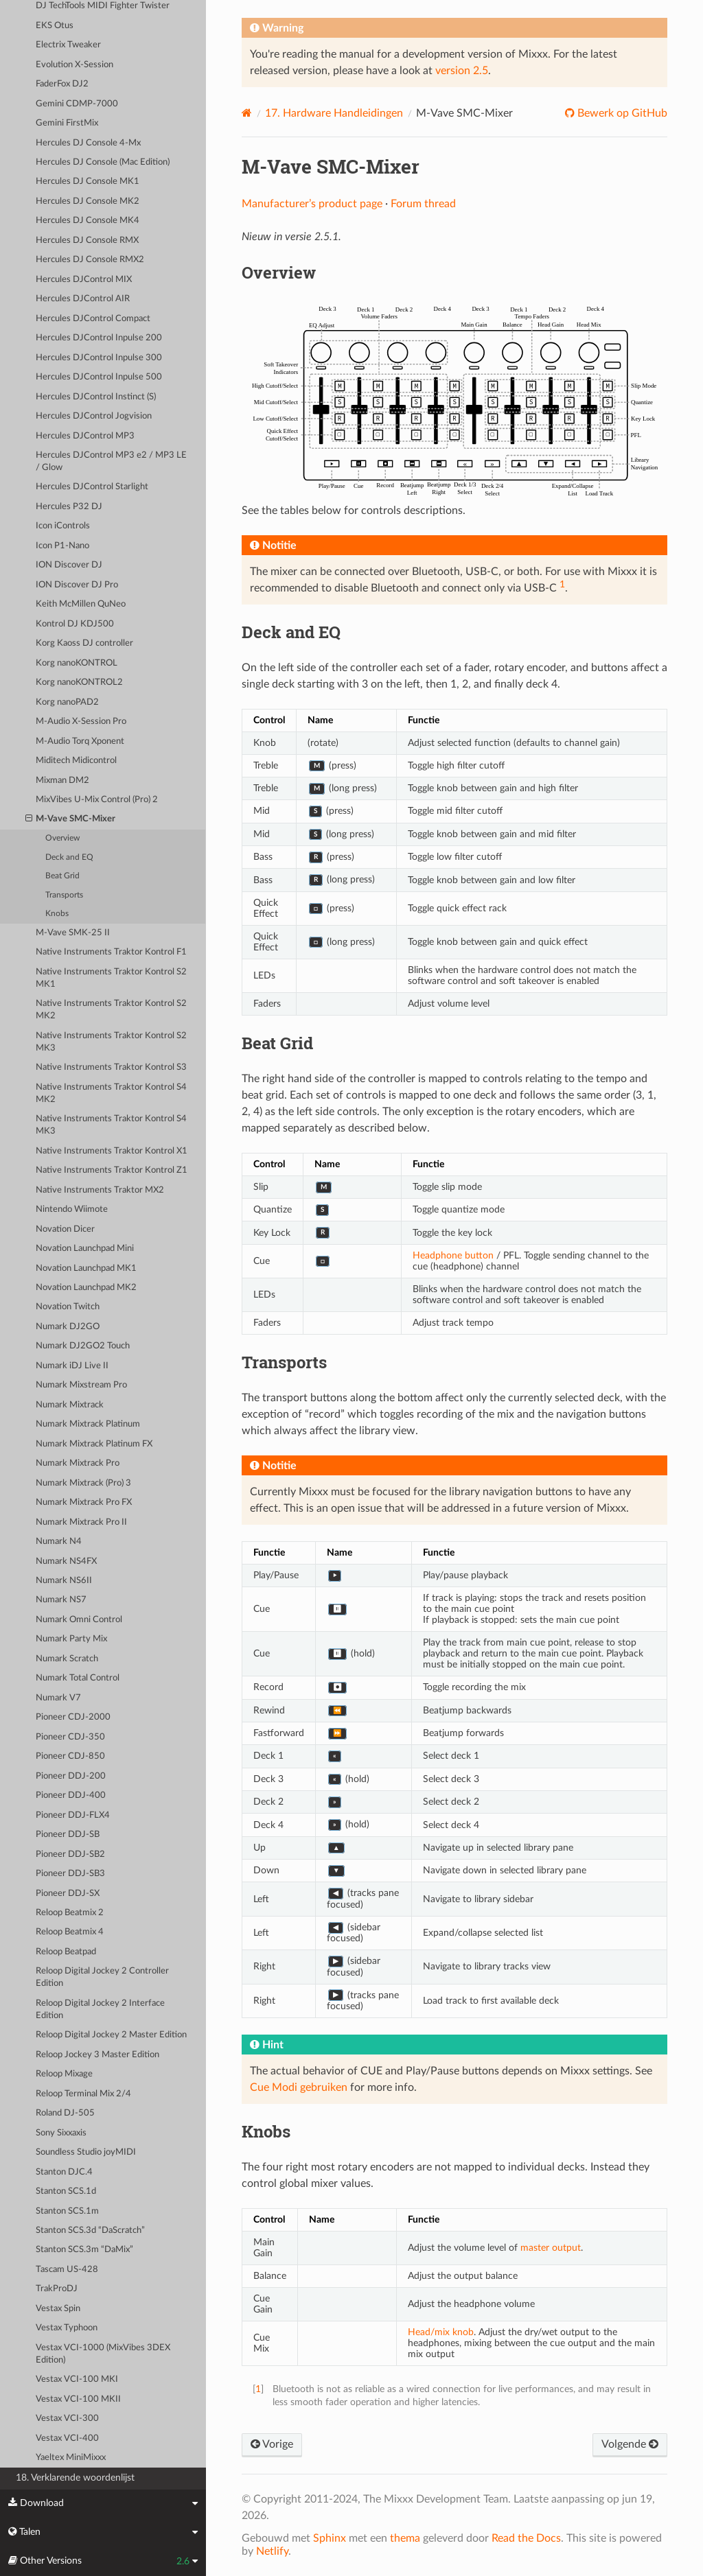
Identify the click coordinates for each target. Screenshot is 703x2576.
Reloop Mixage (64, 2074)
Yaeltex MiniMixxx (71, 2457)
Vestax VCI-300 (67, 2418)
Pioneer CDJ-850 (70, 1756)
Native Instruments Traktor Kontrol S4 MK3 (111, 1125)
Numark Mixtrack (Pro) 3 (83, 1483)
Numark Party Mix (71, 1639)
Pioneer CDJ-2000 (73, 1717)
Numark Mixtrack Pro (77, 1463)
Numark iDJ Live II (72, 1365)
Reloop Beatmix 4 (70, 1932)
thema (405, 2538)
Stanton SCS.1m (67, 2211)
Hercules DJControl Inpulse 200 (99, 337)
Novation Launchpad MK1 (86, 1268)
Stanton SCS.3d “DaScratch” (90, 2230)
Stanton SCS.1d (66, 2191)
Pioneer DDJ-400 (71, 1795)
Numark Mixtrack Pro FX (84, 1502)
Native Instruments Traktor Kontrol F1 (111, 952)
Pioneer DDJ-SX (68, 1893)
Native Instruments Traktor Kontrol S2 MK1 (111, 978)
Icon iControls (63, 526)
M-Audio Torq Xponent (80, 741)
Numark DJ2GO (68, 1326)
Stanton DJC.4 (64, 2172)
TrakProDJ (57, 2288)
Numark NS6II (64, 1580)
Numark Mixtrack (70, 1405)
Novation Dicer (65, 1229)
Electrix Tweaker (68, 44)
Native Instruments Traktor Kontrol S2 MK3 (111, 1042)
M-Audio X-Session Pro (81, 721)
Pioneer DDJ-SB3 (70, 1873)
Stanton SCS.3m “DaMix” (84, 2249)
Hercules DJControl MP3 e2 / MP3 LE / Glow (111, 461)
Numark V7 (58, 1698)
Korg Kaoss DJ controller (84, 643)
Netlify (272, 2551)
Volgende (629, 2444)
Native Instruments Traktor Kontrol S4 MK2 (111, 1093)
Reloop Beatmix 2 (70, 1912)
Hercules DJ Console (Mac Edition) (103, 162)
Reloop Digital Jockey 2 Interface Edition (100, 2009)
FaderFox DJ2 (62, 84)
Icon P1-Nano (62, 545)
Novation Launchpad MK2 (86, 1287)
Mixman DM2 (62, 780)
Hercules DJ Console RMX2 (90, 259)
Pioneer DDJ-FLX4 (73, 1815)
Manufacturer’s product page (312, 203)
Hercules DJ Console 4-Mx (88, 143)
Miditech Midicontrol (76, 760)
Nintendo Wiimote (72, 1209)
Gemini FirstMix (67, 123)
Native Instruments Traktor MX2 (100, 1190)
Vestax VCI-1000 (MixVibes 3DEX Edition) (103, 2354)
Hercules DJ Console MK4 (87, 220)
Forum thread (423, 203)
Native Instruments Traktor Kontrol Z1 (111, 1170)
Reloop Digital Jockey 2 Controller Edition (102, 1977)
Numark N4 (59, 1541)
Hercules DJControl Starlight (92, 486)
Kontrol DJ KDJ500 (75, 624)
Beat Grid (62, 876)
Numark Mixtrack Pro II (81, 1522)
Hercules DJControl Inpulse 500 (99, 377)
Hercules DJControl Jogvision (94, 416)
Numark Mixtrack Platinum (88, 1424)
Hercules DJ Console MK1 (87, 181)
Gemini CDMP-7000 (77, 103)
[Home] (247, 113)
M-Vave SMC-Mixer (70, 819)
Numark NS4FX (66, 1561)
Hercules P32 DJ (69, 506)
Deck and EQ (69, 857)
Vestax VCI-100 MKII (78, 2399)
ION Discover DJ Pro (77, 585)
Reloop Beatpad (66, 1951)
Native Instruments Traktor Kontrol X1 (111, 1151)
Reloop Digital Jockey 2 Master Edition (111, 2034)
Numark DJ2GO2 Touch (83, 1346)
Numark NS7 (61, 1599)
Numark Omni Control (79, 1619)
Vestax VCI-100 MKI (77, 2379)
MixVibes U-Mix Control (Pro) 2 (97, 799)
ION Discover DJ (69, 565)
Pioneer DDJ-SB (68, 1834)
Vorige (272, 2444)
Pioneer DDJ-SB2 (70, 1854)
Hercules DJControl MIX (84, 279)
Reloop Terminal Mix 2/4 (83, 2093)
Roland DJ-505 (65, 2113)
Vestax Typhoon (66, 2327)
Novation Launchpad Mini (85, 1248)
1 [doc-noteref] (562, 584)
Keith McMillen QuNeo (81, 604)
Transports (64, 895)
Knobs (57, 913)
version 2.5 (461, 70)
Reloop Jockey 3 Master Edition (97, 2054)
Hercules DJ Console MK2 (87, 201)
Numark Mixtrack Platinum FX (94, 1444)
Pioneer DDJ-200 (71, 1776)
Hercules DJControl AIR (83, 298)
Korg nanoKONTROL (76, 663)
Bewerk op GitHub (621, 113)
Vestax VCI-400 (67, 2438)
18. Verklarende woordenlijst (75, 2477)
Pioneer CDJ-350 (70, 1737)
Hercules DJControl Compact (93, 318)
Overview (62, 838)
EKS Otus (54, 25)
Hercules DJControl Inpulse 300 (99, 357)
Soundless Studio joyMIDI (86, 2152)
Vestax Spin (58, 2308)
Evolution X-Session (74, 64)
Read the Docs (526, 2538)
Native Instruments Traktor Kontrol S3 (111, 1067)
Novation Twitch (68, 1306)
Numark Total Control (77, 1678)
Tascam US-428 (67, 2269)
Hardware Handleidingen (334, 113)
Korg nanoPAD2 (67, 702)
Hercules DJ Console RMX (87, 240)
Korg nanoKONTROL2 (79, 682)
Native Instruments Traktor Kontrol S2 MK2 (111, 1009)
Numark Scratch (67, 1658)
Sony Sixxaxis (61, 2133)
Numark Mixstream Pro (81, 1385)
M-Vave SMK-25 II (73, 932)
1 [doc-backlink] (258, 2389)
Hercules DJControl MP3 (85, 436)
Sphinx (329, 2538)
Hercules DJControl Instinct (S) (96, 397)
